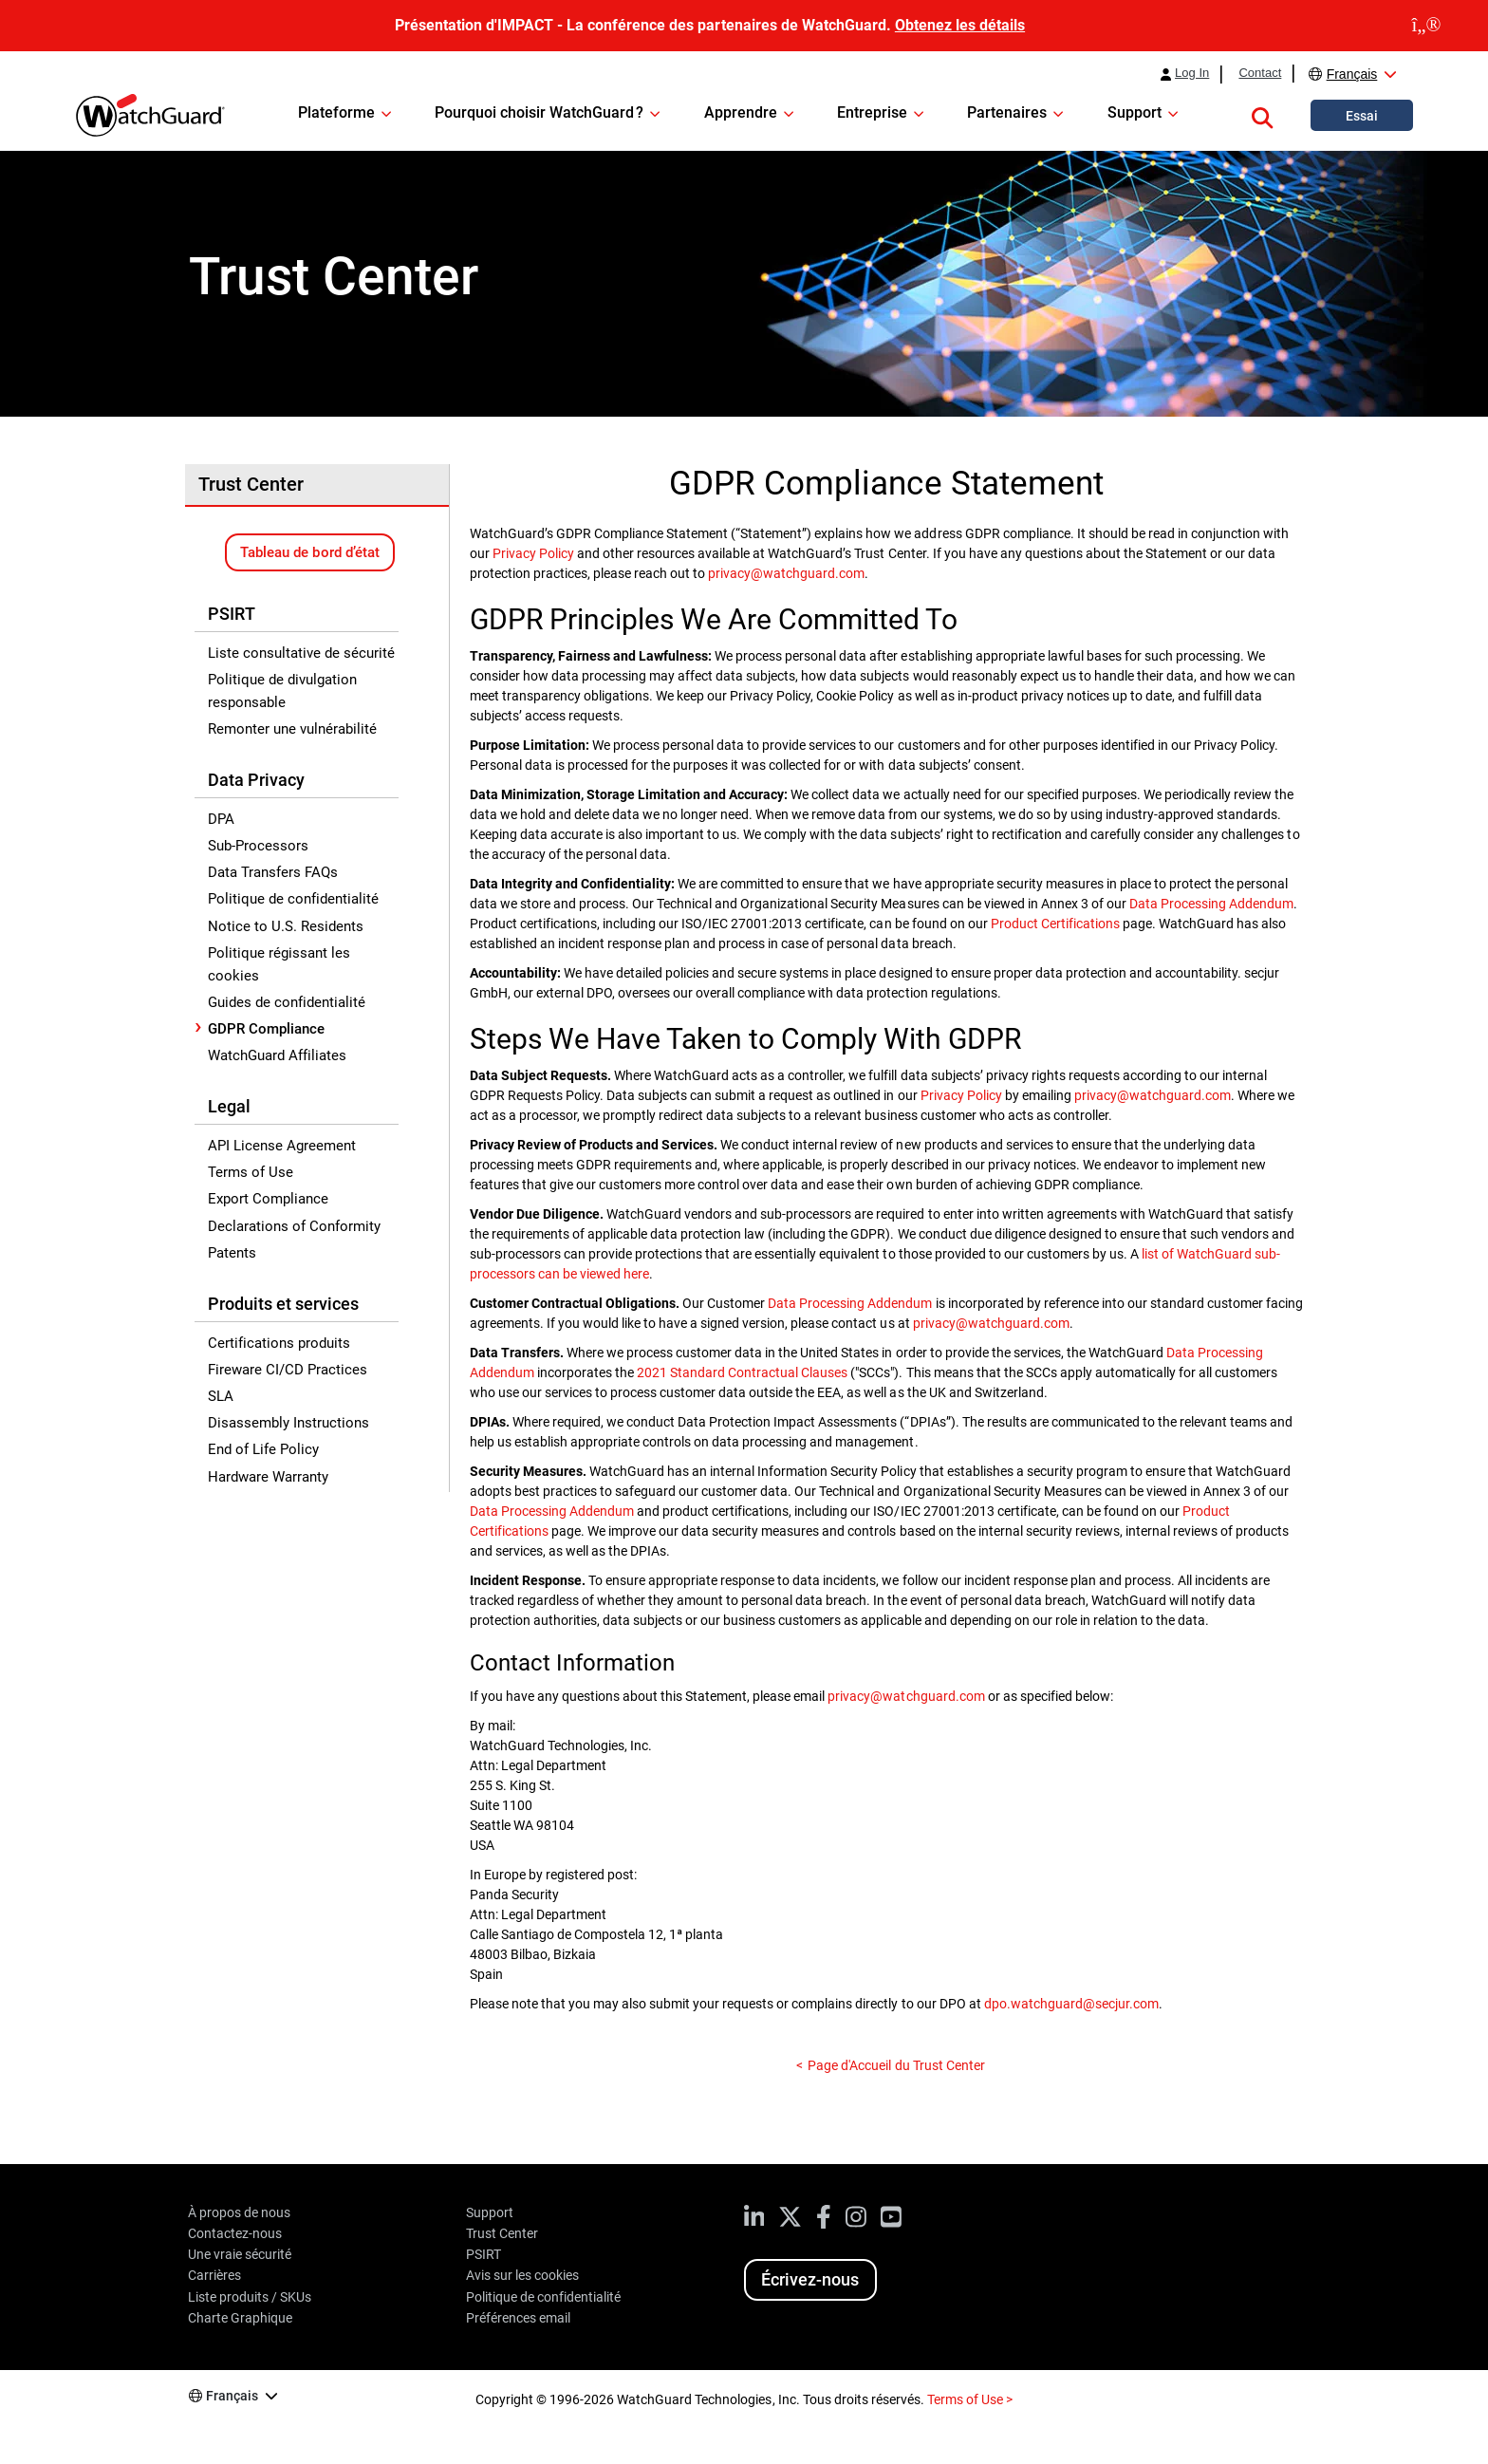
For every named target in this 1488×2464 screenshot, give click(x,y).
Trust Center (251, 484)
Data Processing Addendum (1211, 903)
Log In (1192, 73)
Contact (1259, 73)
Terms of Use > (970, 2399)
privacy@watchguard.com (786, 573)
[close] (1426, 26)
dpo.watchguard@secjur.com (1071, 2003)
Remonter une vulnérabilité (292, 728)
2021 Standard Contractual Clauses (742, 1372)
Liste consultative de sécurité (301, 653)
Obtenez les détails (960, 25)
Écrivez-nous (810, 2279)
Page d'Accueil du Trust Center (896, 2065)
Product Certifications (1055, 923)
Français (1352, 74)
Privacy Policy (533, 553)
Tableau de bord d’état (309, 552)
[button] (1262, 114)
